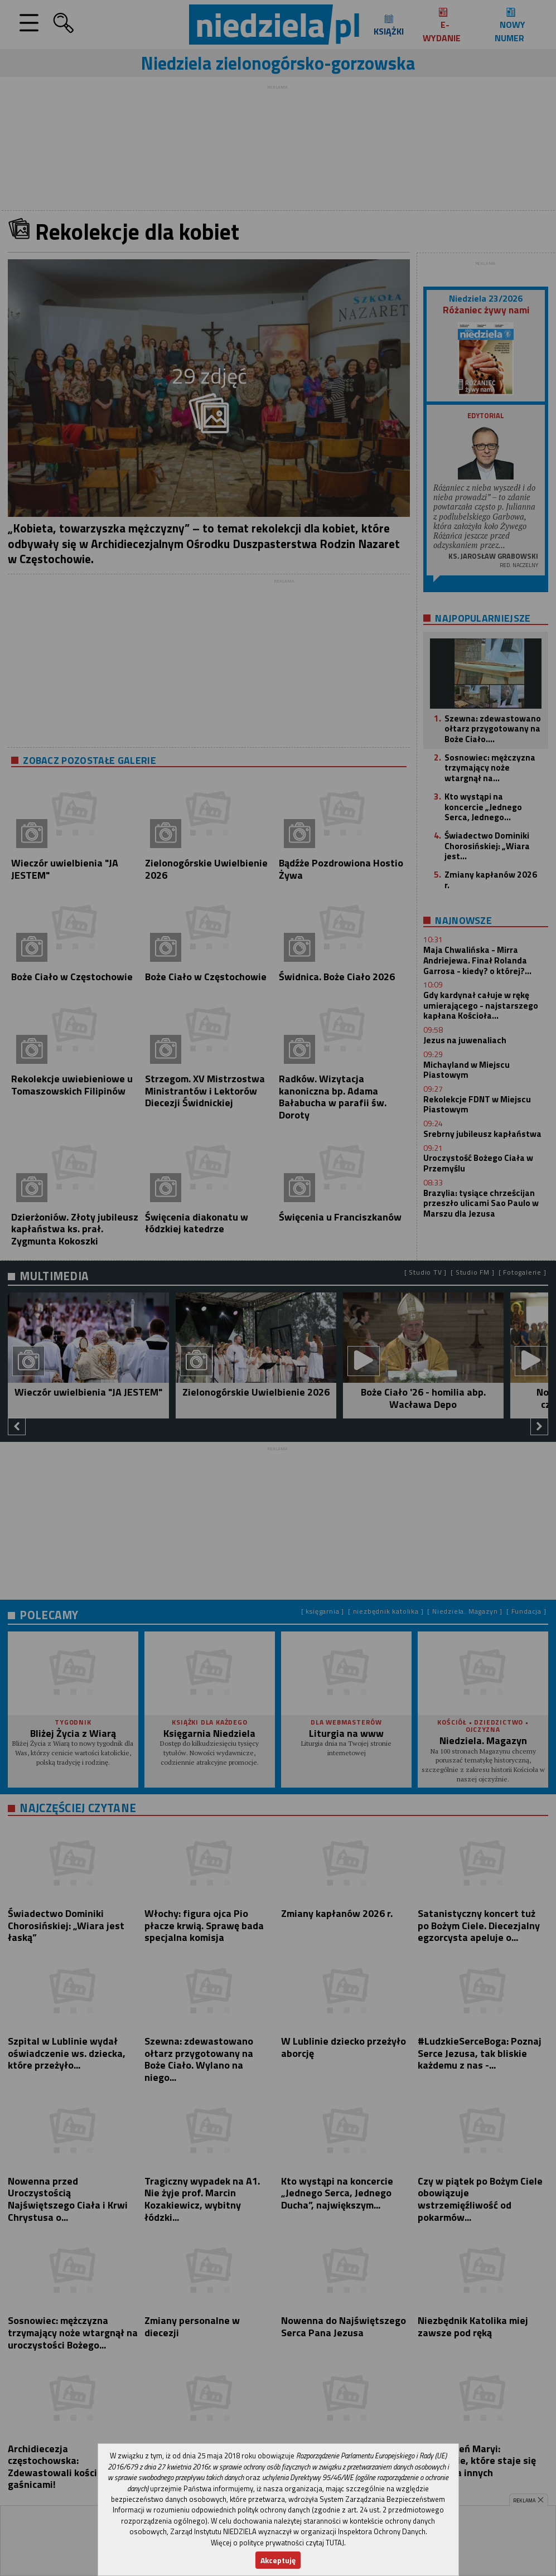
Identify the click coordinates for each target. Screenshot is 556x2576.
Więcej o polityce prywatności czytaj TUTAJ (277, 2542)
